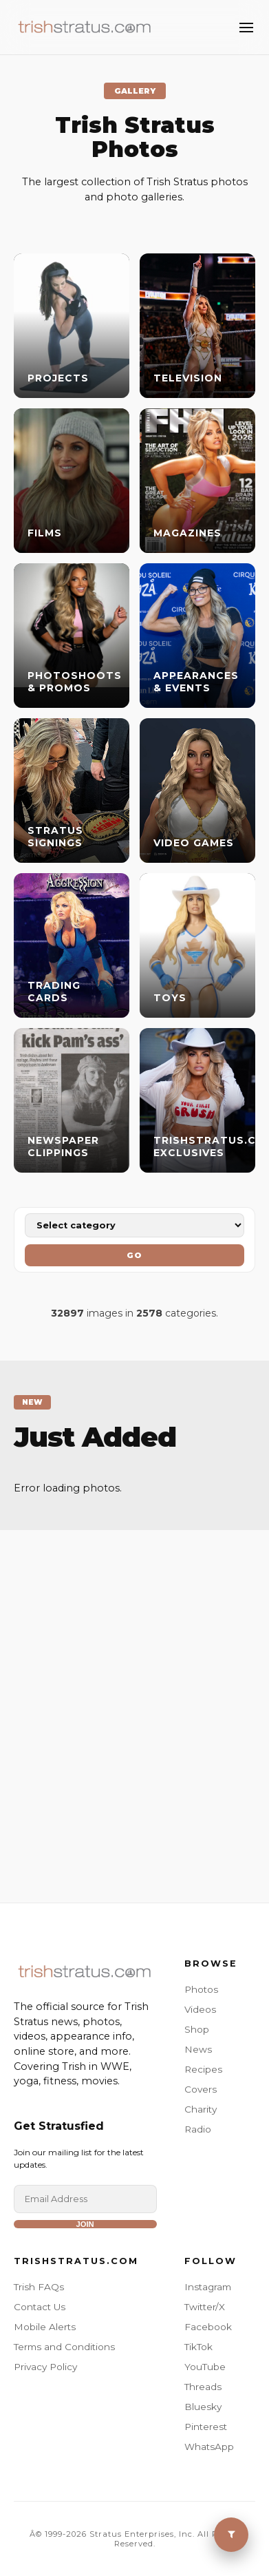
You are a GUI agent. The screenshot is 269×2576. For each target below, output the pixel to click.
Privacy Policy (45, 2366)
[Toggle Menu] (246, 27)
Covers (200, 2089)
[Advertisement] (134, 1699)
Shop (196, 2029)
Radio (197, 2129)
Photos (201, 1989)
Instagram (207, 2286)
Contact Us (39, 2306)
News (198, 2049)
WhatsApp (209, 2446)
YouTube (205, 2366)
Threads (203, 2386)
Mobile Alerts (45, 2326)
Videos (200, 2009)
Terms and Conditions (64, 2346)
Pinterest (205, 2426)
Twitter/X (204, 2306)
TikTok (198, 2346)
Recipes (203, 2069)
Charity (200, 2109)
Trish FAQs (39, 2286)
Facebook (208, 2326)
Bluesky (203, 2406)
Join (85, 2224)
